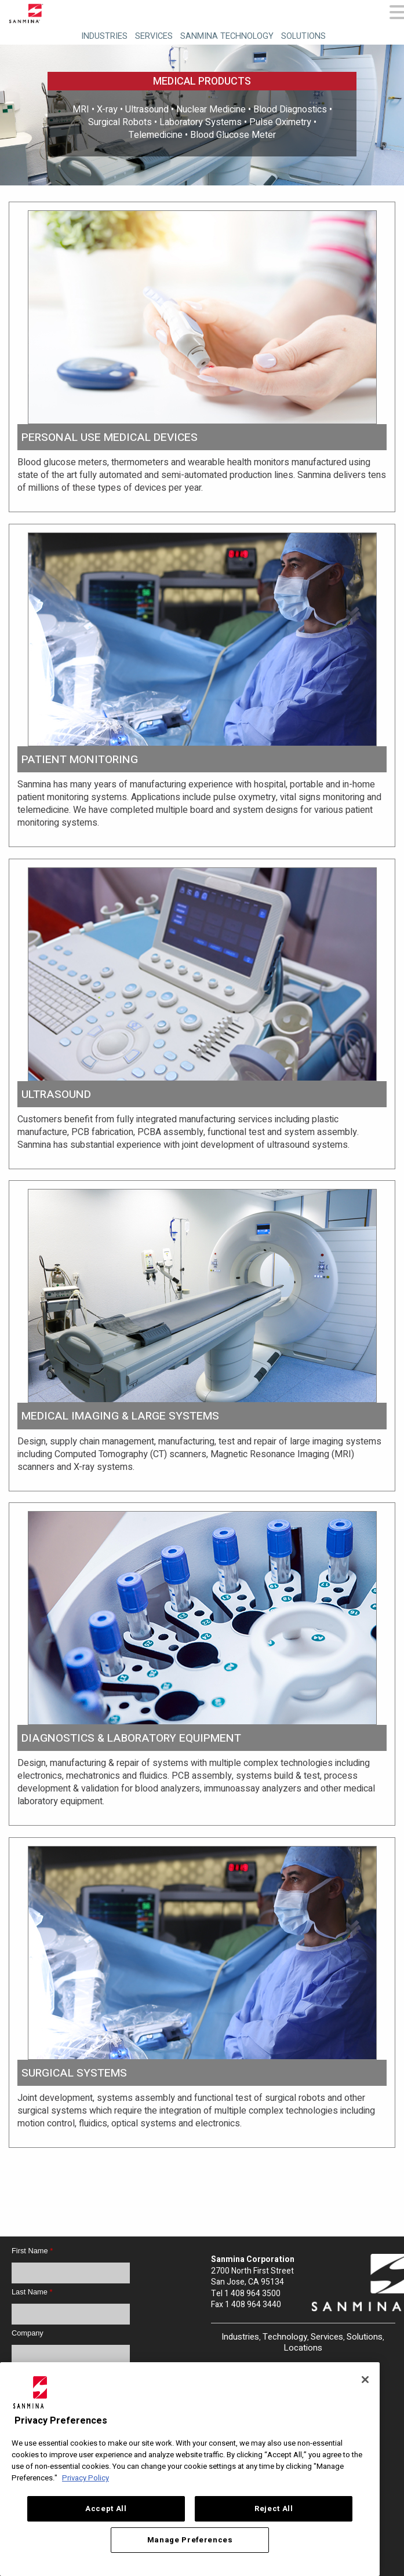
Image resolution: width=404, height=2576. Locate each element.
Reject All (273, 2509)
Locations (302, 2347)
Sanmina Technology (227, 36)
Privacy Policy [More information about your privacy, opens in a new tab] (85, 2478)
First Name (32, 2250)
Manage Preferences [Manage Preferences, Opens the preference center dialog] (190, 2540)
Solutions (303, 36)
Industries (104, 36)
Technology (285, 2336)
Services (154, 36)
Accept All (106, 2509)
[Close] (365, 2379)
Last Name (32, 2291)
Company (27, 2333)
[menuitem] (103, 34)
